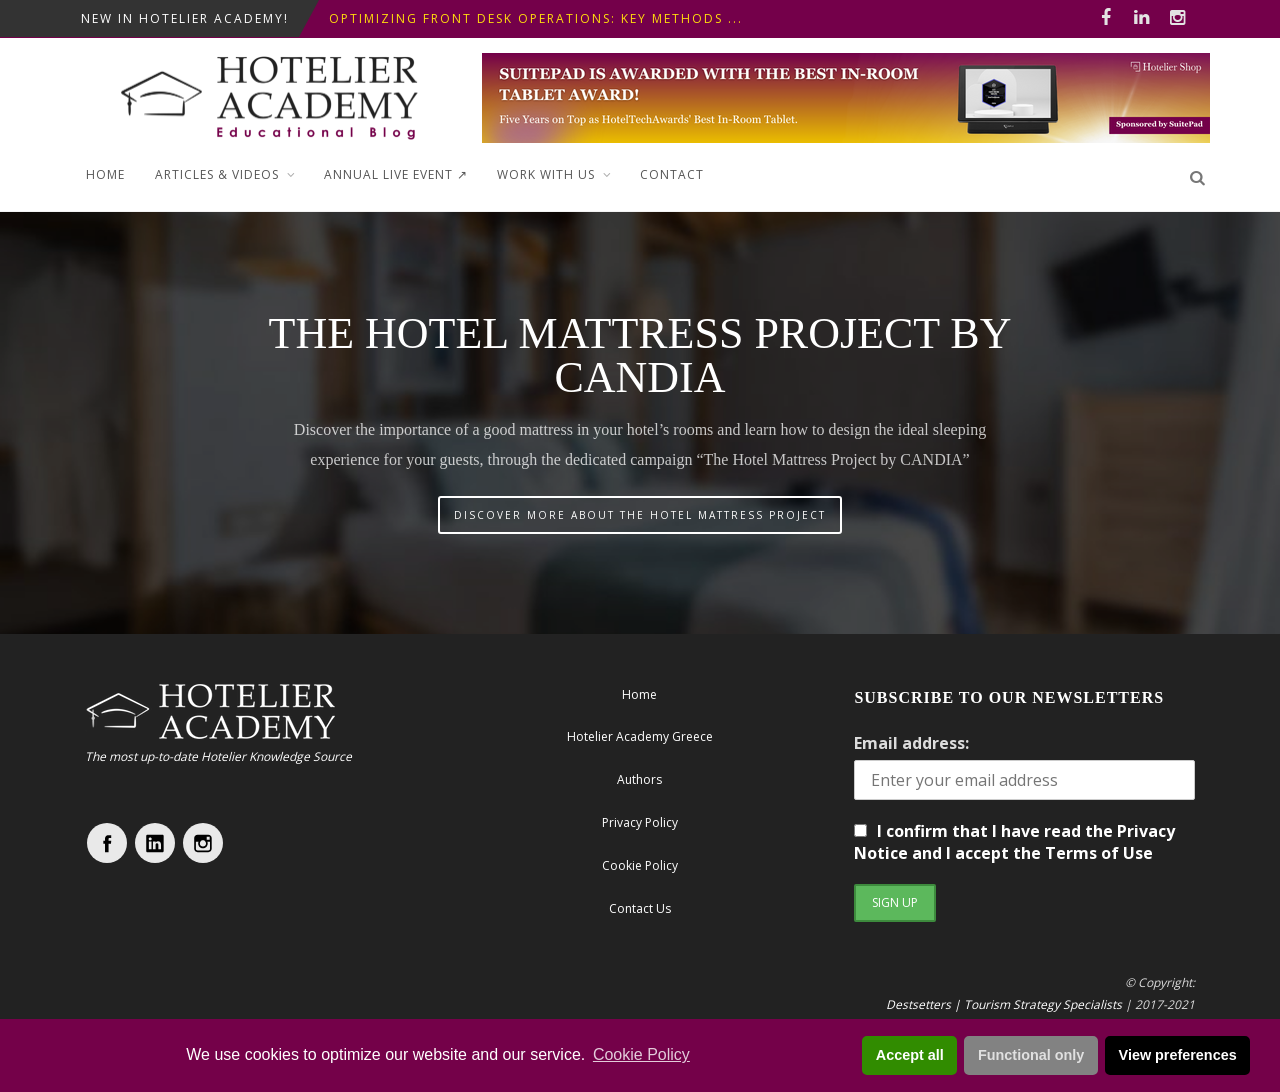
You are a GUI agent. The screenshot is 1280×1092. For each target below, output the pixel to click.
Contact (672, 174)
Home (105, 174)
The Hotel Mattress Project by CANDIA (639, 355)
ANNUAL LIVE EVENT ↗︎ (396, 174)
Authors (639, 779)
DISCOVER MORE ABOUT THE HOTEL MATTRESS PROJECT (640, 515)
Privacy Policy (640, 822)
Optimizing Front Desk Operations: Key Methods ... (536, 18)
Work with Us (546, 174)
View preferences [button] (1178, 1055)
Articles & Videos (217, 174)
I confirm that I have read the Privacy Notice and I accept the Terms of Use (1014, 842)
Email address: (911, 743)
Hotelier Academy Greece (640, 736)
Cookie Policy (641, 1054)
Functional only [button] (1031, 1055)
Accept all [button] (910, 1055)
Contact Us (640, 908)
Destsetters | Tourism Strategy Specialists (1004, 1004)
